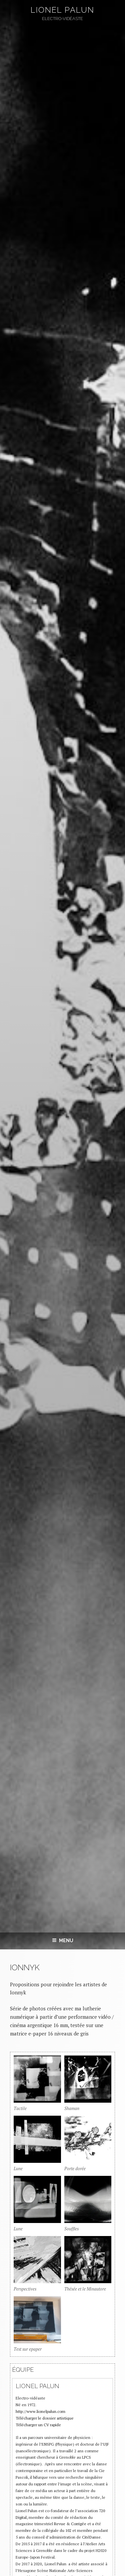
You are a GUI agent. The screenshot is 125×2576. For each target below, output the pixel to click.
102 (68, 2530)
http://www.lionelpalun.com (40, 2411)
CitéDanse (91, 2537)
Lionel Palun (62, 10)
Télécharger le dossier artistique (45, 2418)
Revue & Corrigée (70, 2523)
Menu (62, 1940)
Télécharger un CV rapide (38, 2424)
